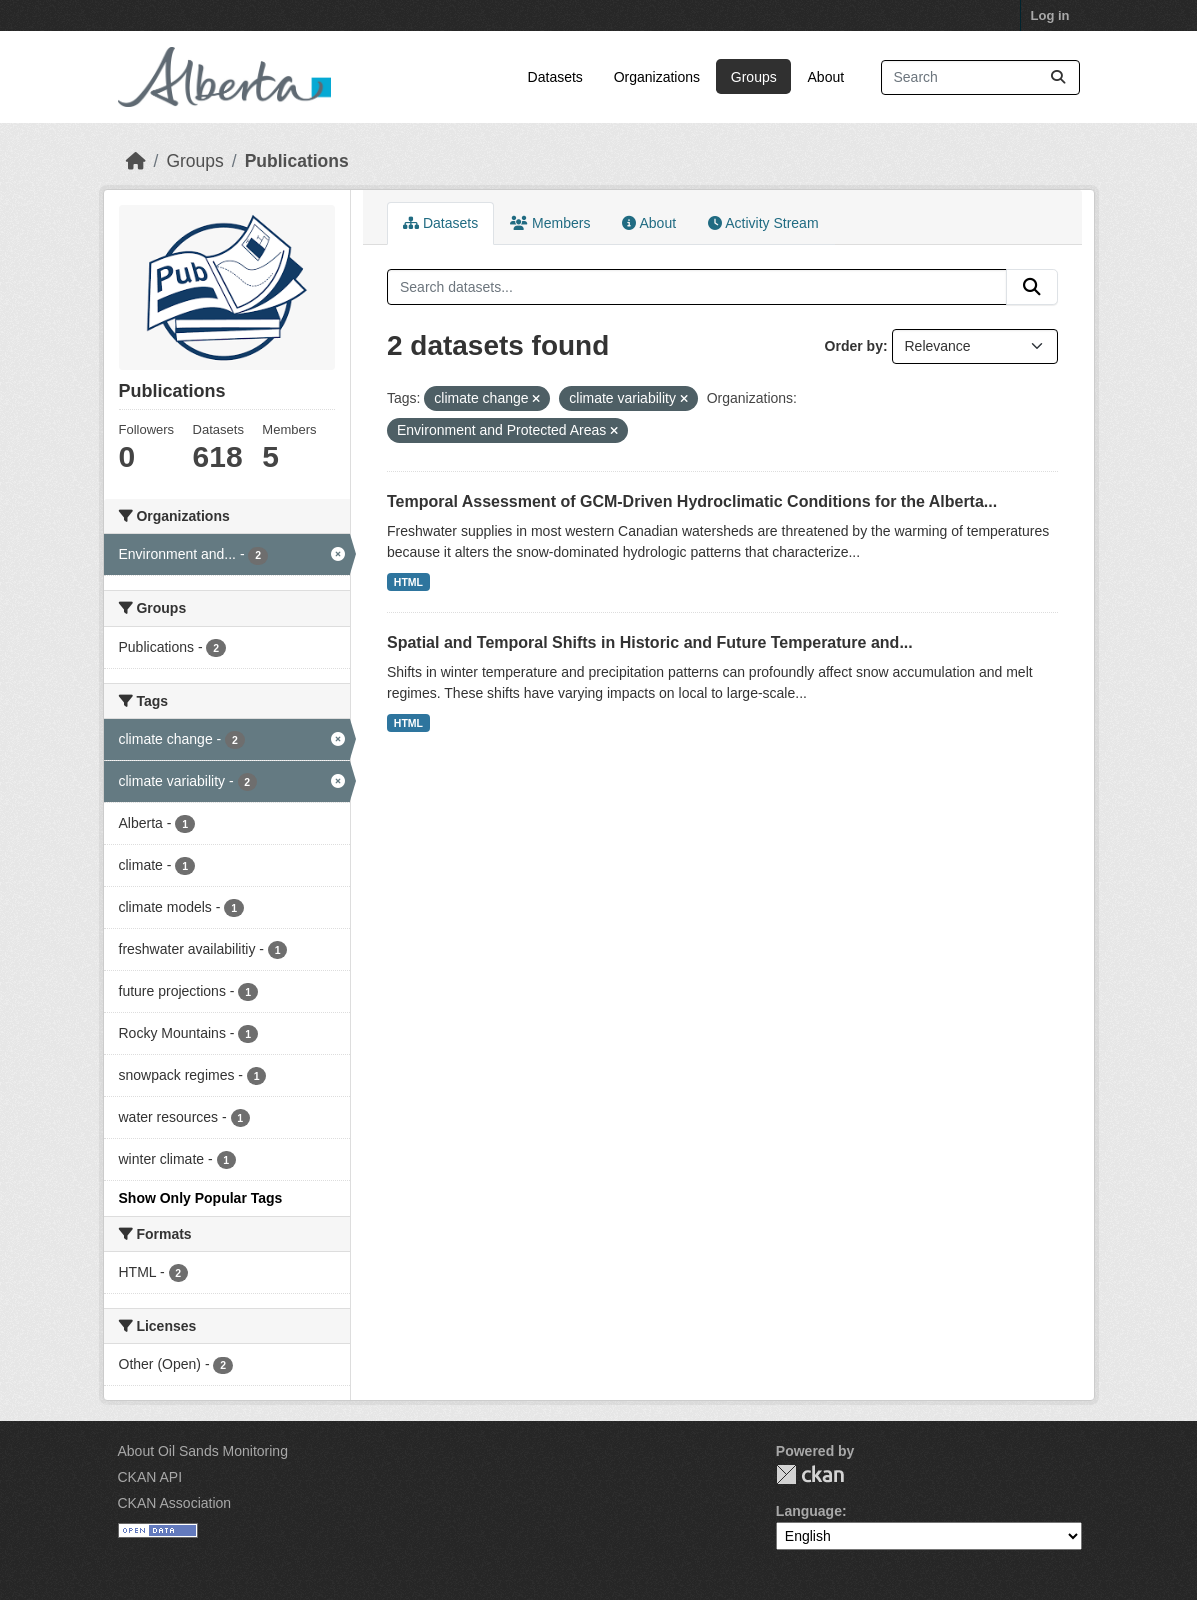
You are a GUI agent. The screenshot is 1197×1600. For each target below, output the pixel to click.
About (826, 77)
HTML (408, 582)
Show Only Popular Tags (201, 1198)
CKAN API (150, 1477)
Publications (297, 161)
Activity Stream (763, 223)
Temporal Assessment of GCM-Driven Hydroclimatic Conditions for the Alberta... (692, 501)
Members (550, 223)
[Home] (136, 161)
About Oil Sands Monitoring (203, 1451)
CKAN (810, 1474)
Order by (854, 346)
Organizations (657, 77)
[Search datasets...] (980, 77)
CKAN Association (175, 1503)
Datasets (555, 77)
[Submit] (1058, 77)
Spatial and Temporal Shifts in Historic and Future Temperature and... (650, 642)
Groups (754, 77)
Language (809, 1511)
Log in (1050, 15)
